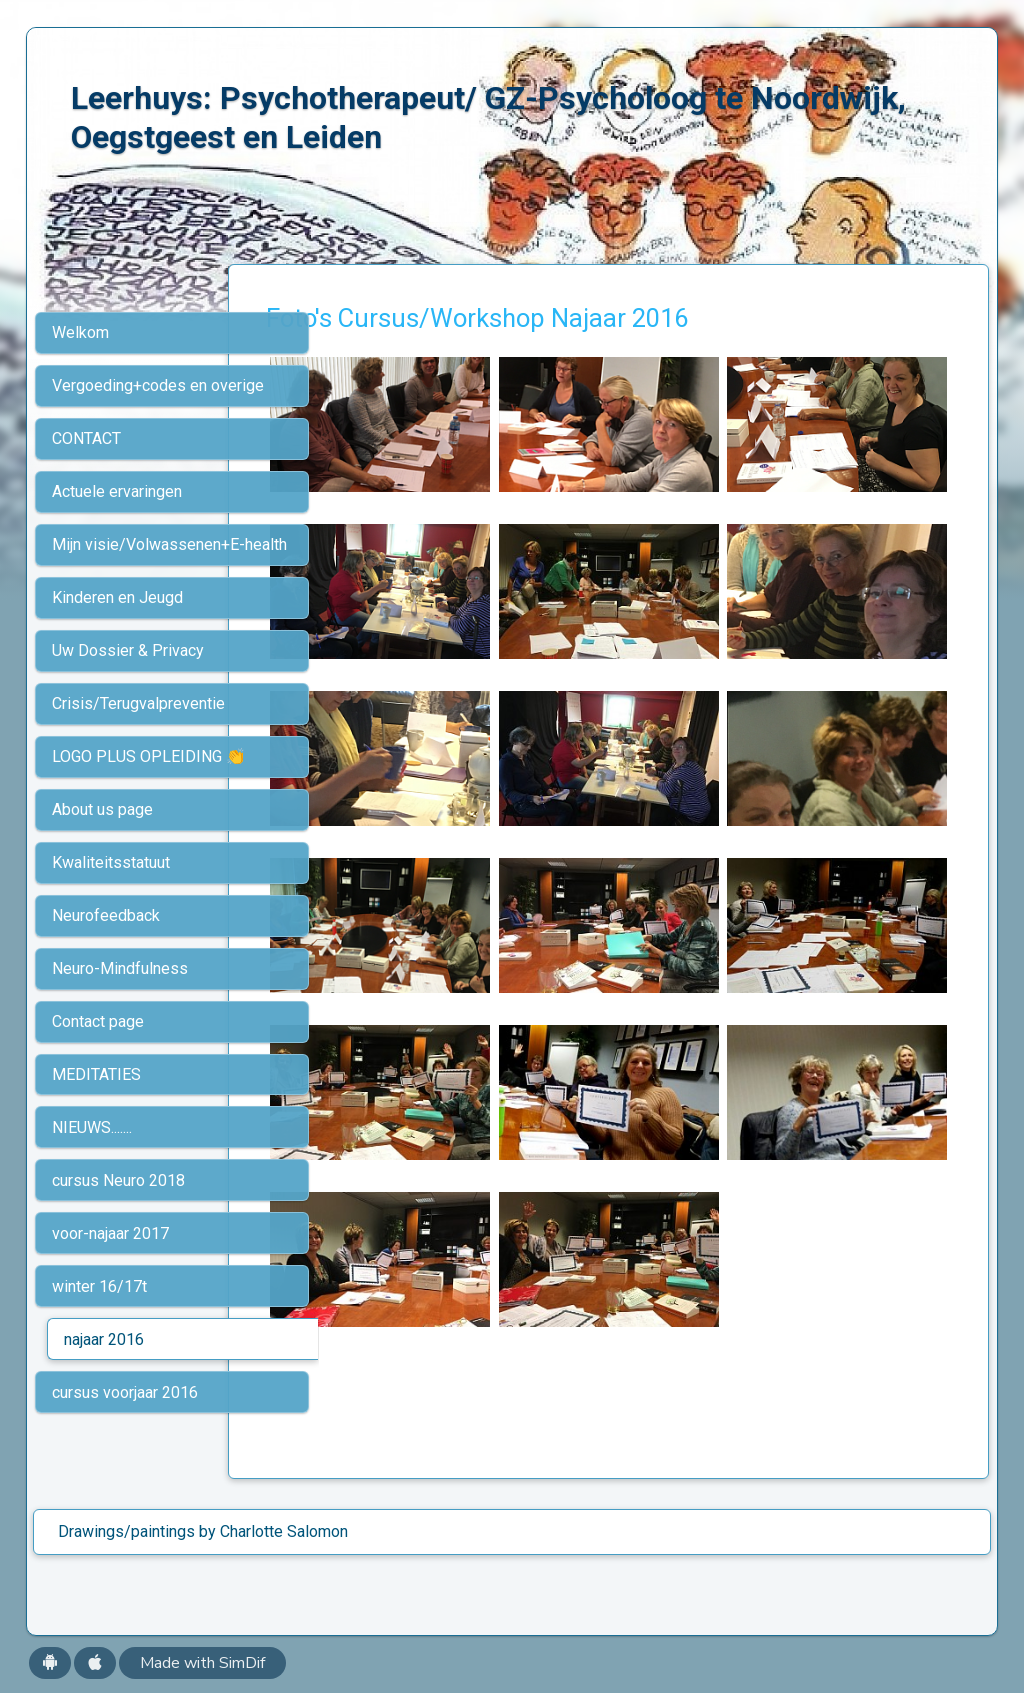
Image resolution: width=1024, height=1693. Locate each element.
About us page (102, 809)
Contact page (98, 1021)
